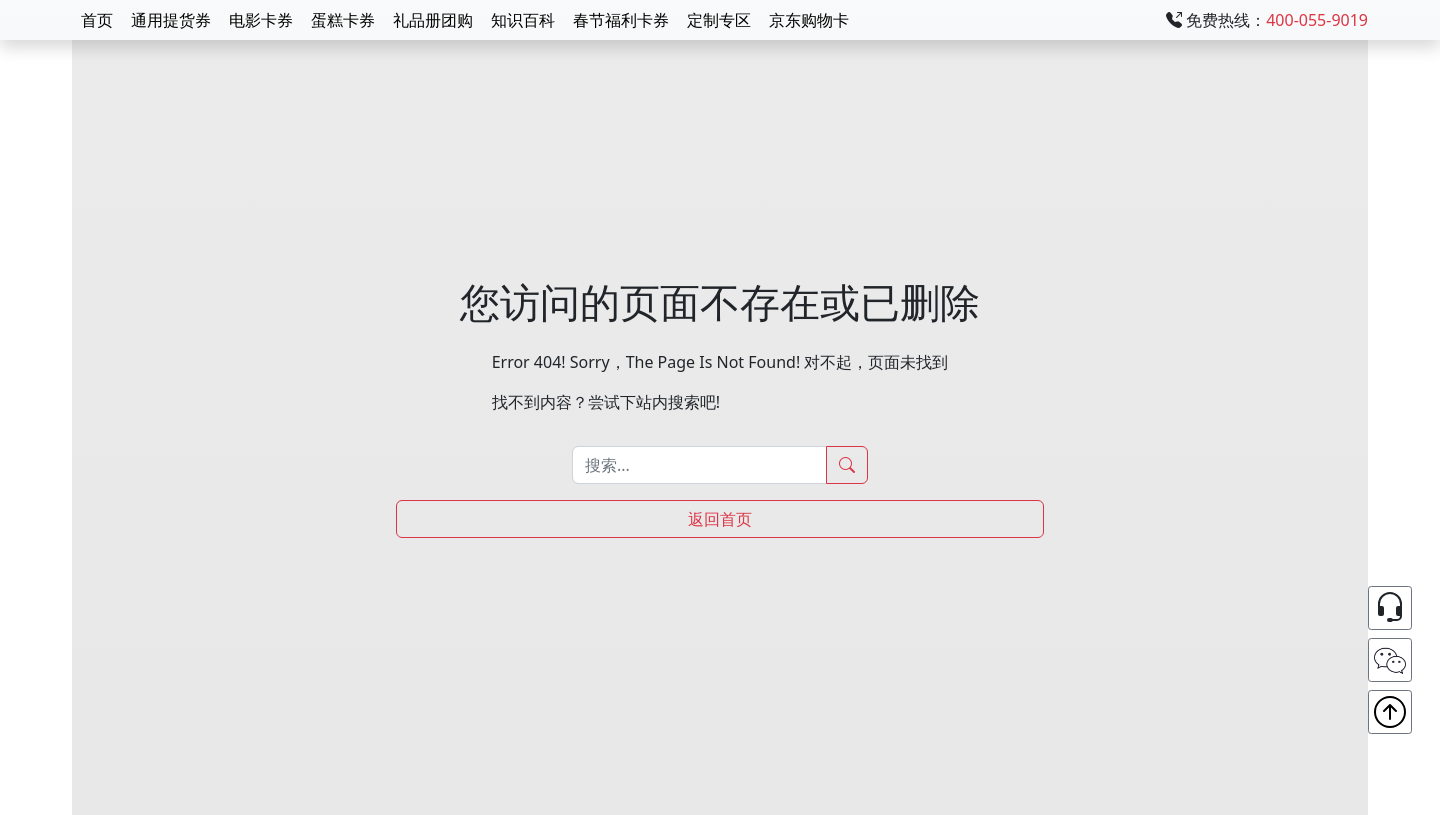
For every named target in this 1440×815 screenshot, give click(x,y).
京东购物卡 (809, 20)
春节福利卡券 (621, 20)
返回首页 (720, 519)
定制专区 (719, 20)
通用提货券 (171, 20)
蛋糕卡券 (343, 20)
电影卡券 (261, 20)
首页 (97, 20)
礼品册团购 (433, 20)
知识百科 (523, 20)
